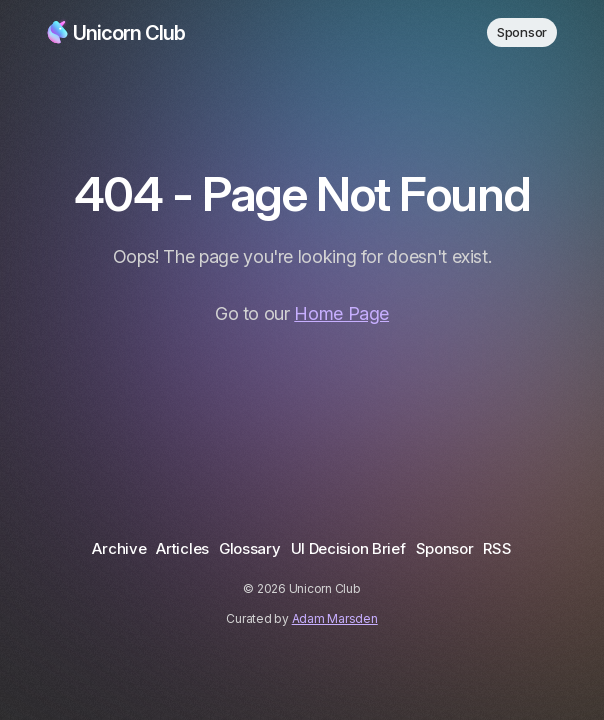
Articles (182, 548)
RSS (497, 548)
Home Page (341, 313)
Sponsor (522, 32)
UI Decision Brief (348, 548)
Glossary (250, 548)
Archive (119, 548)
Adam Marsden (335, 618)
